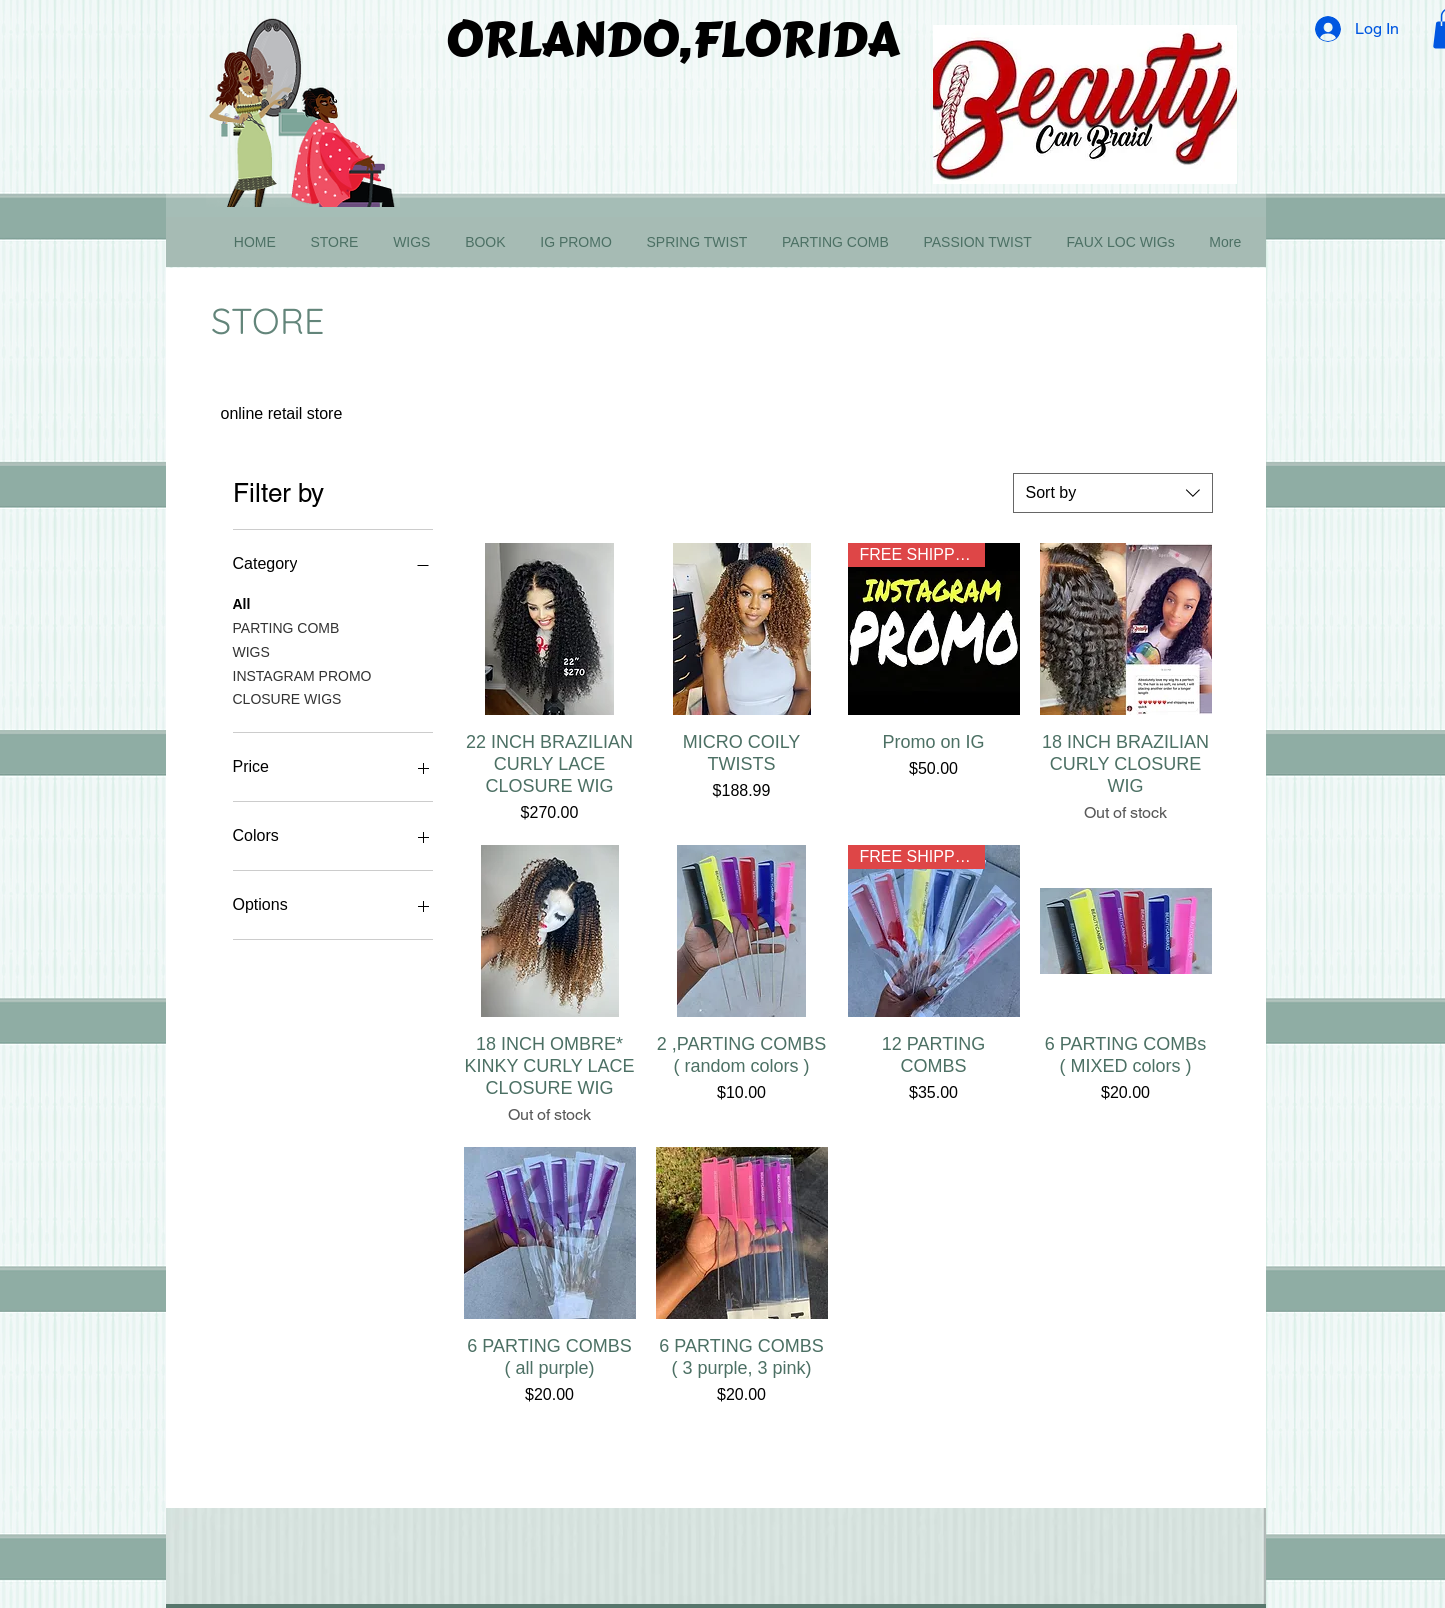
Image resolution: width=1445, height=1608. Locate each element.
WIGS (251, 650)
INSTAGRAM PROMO (302, 674)
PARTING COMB (286, 626)
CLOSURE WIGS (287, 697)
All (242, 602)
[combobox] (1113, 493)
